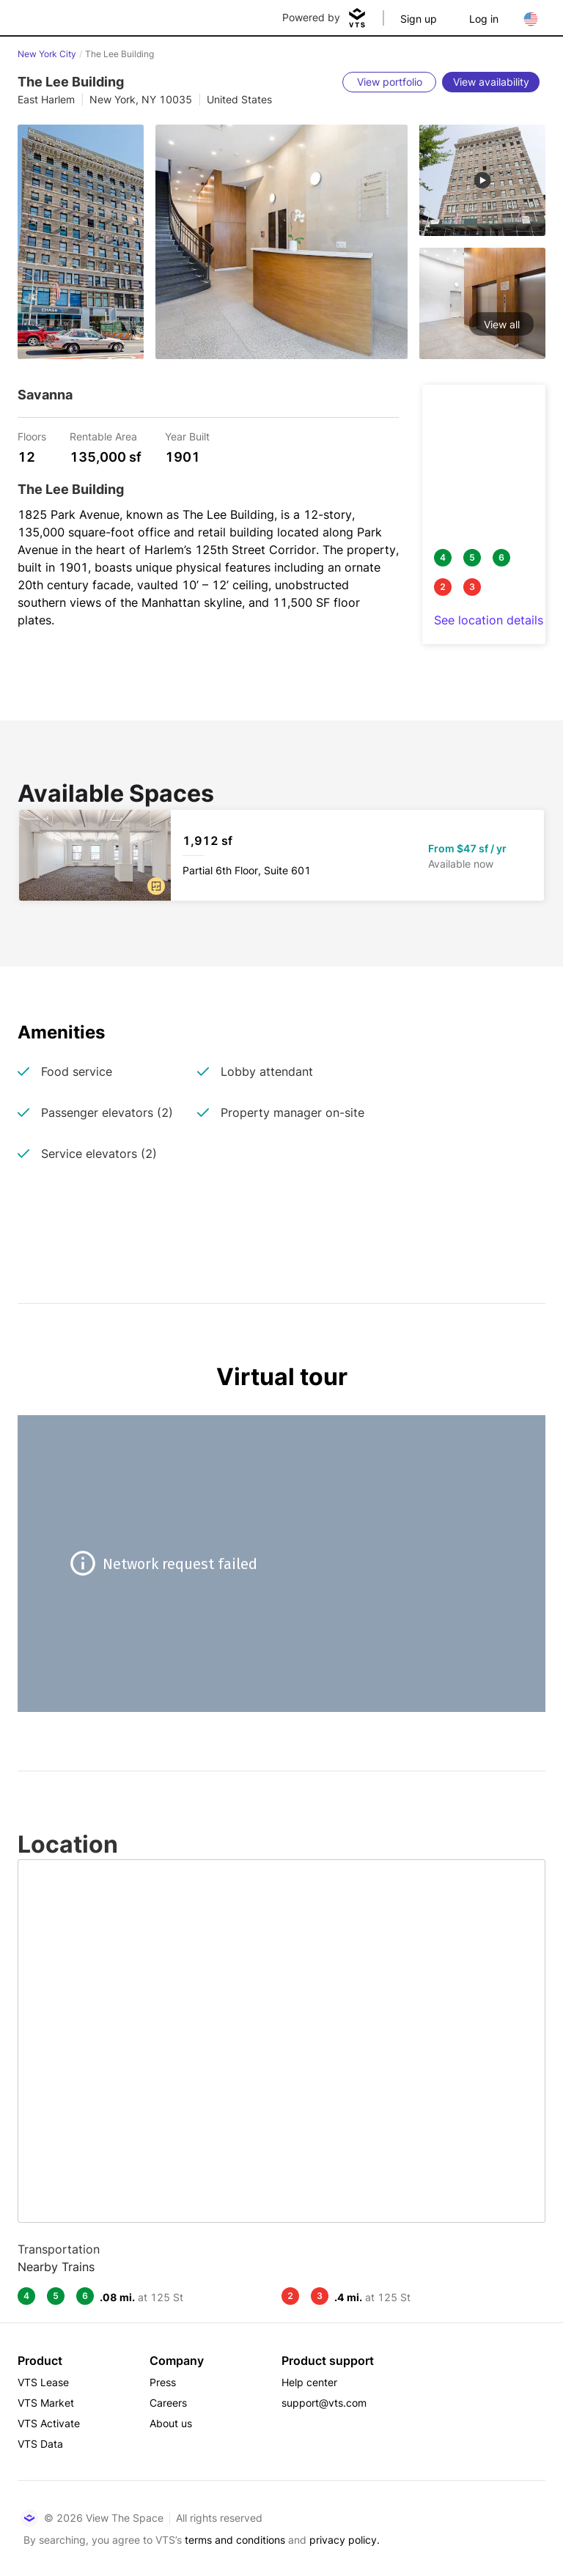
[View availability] (491, 82)
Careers (168, 2402)
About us (171, 2423)
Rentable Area (103, 435)
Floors (32, 435)
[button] (156, 886)
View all (502, 324)
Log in (483, 18)
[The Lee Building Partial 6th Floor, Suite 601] (281, 855)
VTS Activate (49, 2423)
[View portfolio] (389, 82)
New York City (47, 53)
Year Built (187, 435)
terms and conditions (235, 2539)
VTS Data (40, 2443)
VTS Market (46, 2402)
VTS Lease (43, 2382)
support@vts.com (324, 2402)
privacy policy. (344, 2539)
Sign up (418, 18)
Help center (309, 2382)
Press (163, 2382)
